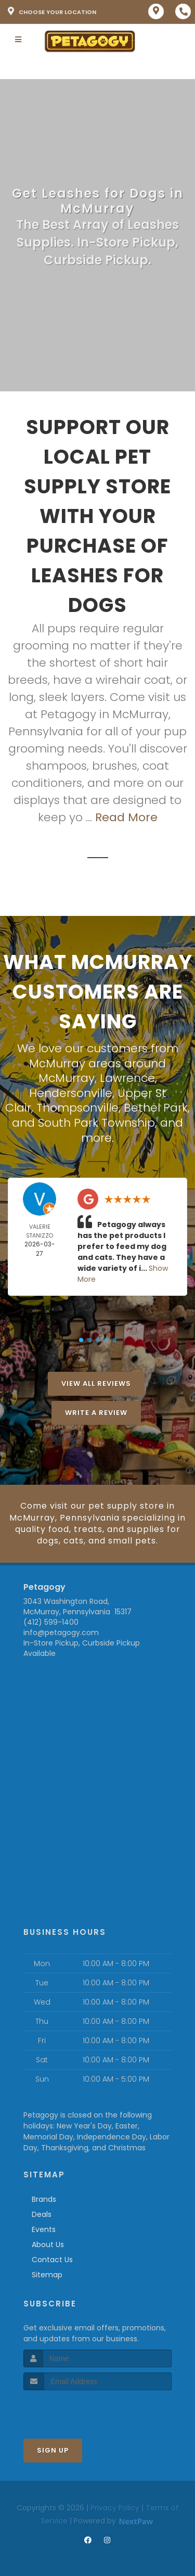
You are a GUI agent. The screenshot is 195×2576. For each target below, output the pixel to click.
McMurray (66, 1078)
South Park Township (96, 1123)
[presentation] (78, 2409)
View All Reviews (96, 1383)
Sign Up (53, 2450)
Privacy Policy (114, 2508)
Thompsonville (77, 1108)
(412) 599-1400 (51, 1622)
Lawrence (127, 1078)
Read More (126, 817)
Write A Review (96, 1413)
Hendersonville (70, 1093)
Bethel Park (156, 1108)
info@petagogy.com (61, 1632)
